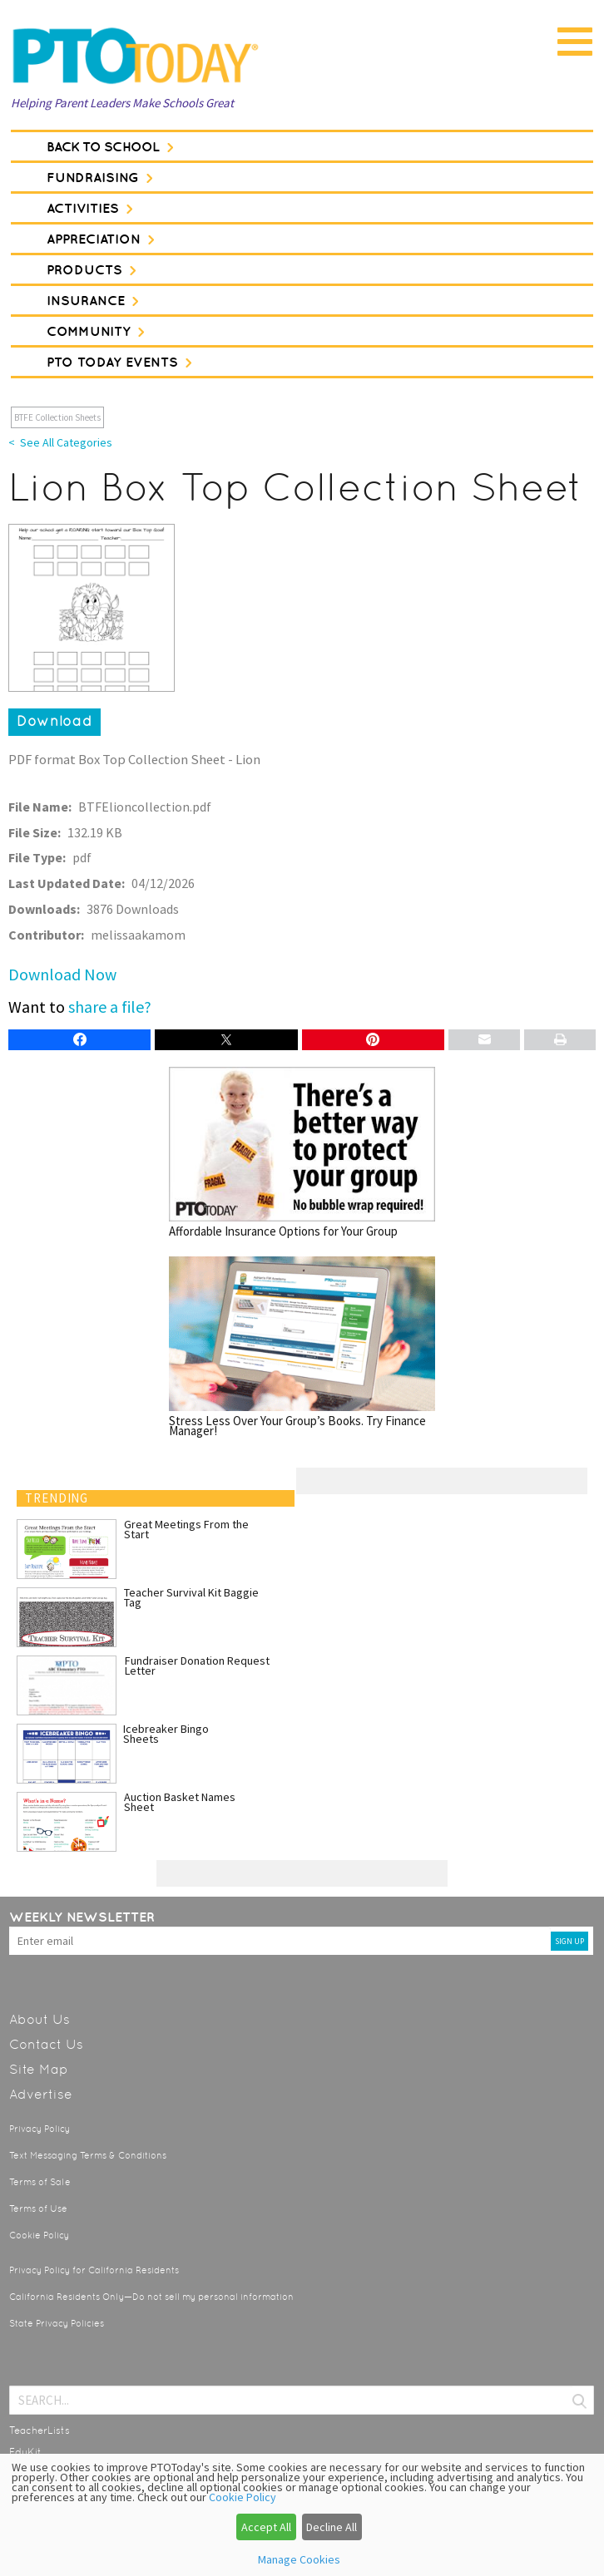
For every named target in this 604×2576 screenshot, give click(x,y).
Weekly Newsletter (82, 1916)
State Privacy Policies (56, 2323)
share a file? (109, 1006)
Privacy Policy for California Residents (94, 2270)
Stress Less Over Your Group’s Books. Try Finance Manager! (302, 1346)
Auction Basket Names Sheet (179, 1801)
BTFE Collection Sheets (57, 417)
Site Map (38, 2069)
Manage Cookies (299, 2559)
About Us (39, 2019)
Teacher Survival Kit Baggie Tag (191, 1597)
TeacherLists (39, 2430)
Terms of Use (38, 2208)
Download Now (62, 974)
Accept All (266, 2526)
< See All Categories (60, 442)
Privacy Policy (39, 2129)
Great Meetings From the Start (186, 1529)
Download (54, 721)
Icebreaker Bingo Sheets (166, 1733)
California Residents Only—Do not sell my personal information (151, 2297)
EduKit (25, 2452)
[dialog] (302, 2515)
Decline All (331, 2526)
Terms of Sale (40, 2182)
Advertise (40, 2094)
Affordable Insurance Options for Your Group (302, 1151)
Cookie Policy (39, 2235)
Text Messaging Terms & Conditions (87, 2155)
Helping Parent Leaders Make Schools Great (122, 103)
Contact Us (46, 2044)
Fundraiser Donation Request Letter (197, 1665)
